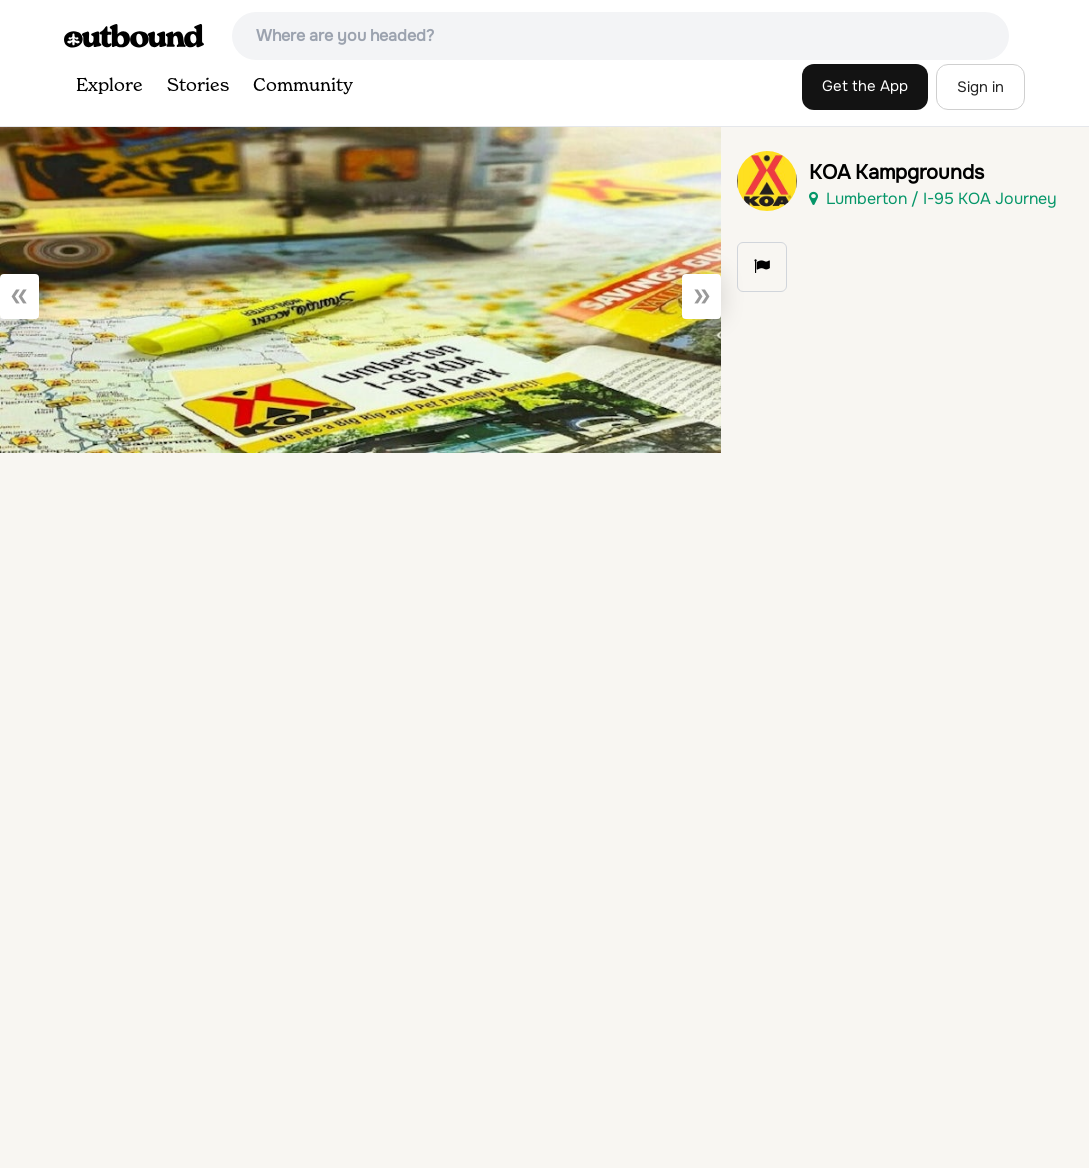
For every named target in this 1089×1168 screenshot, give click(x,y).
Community (303, 86)
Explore (109, 86)
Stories (198, 86)
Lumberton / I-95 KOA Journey (933, 198)
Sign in (980, 87)
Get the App (865, 86)
